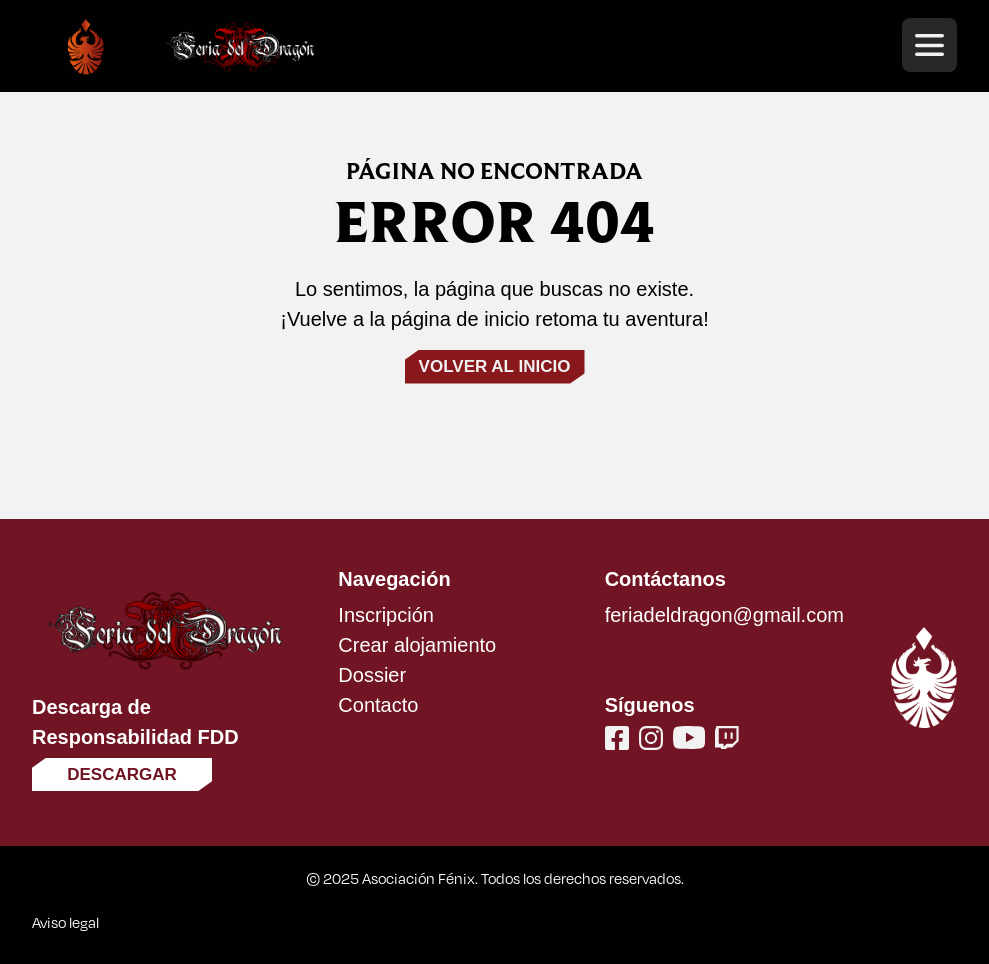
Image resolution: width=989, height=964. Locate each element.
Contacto (378, 705)
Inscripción (386, 615)
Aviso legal (65, 922)
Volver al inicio (495, 366)
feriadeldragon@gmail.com (724, 615)
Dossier (372, 675)
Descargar (122, 774)
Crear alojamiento (417, 645)
